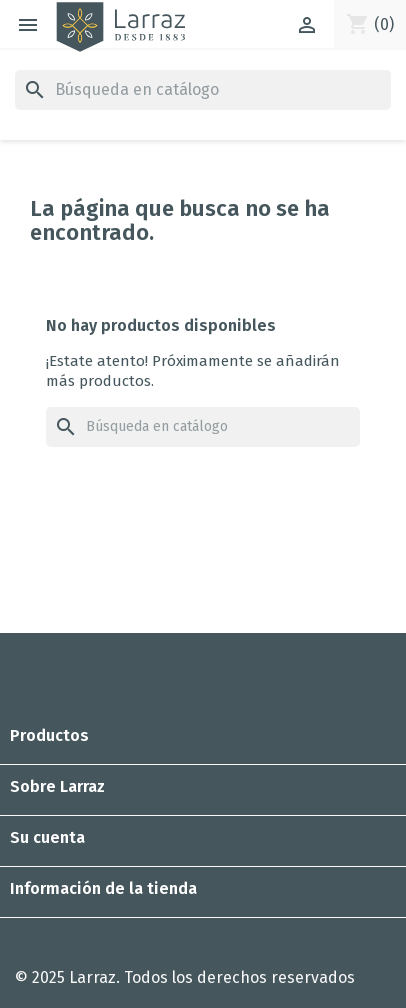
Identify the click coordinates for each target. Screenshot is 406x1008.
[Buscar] (203, 90)
